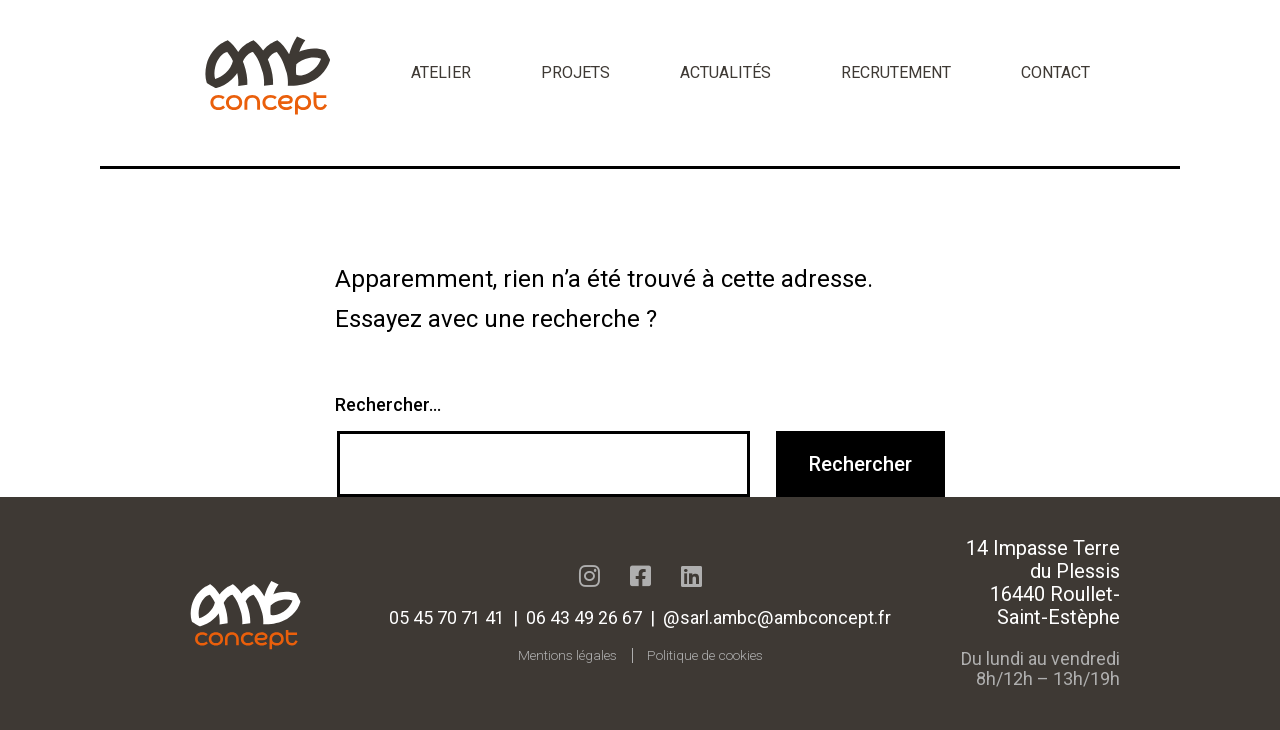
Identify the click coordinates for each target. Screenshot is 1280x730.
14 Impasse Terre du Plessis (1043, 559)
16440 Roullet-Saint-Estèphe (1055, 605)
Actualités (725, 72)
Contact (1055, 72)
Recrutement (896, 72)
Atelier (441, 72)
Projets (575, 72)
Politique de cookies (705, 655)
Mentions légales (567, 655)
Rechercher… (388, 404)
